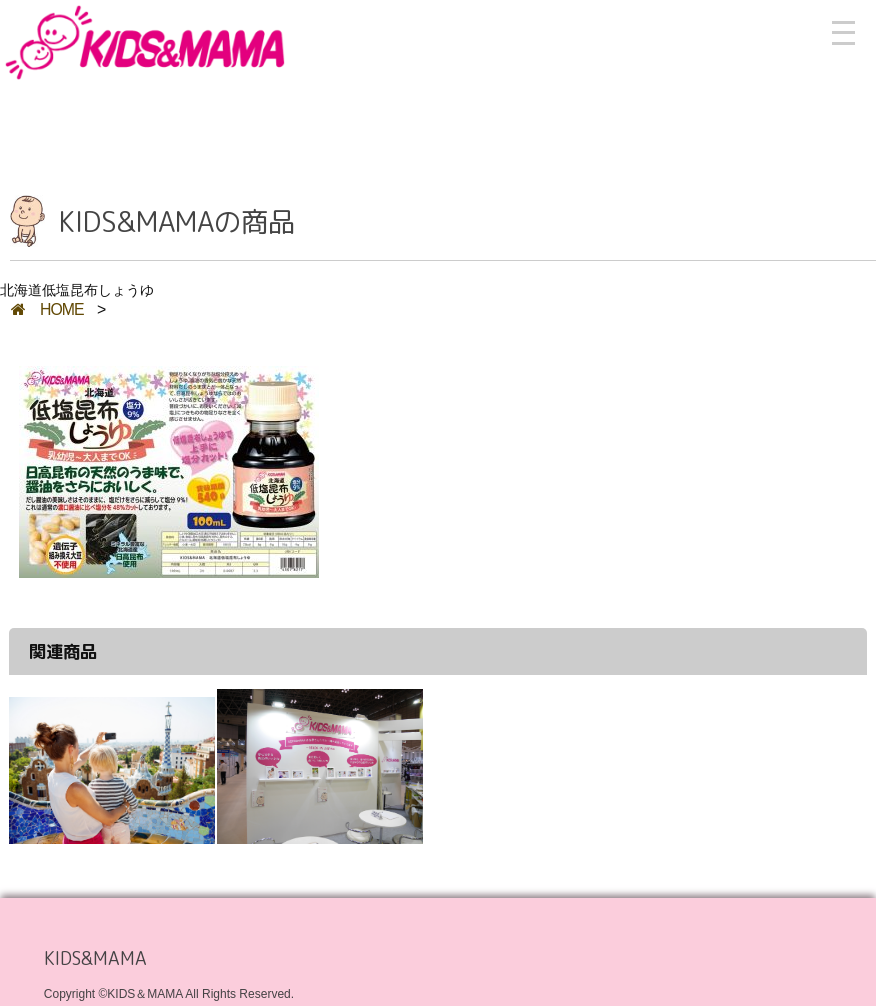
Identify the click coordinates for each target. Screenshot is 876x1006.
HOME (47, 309)
